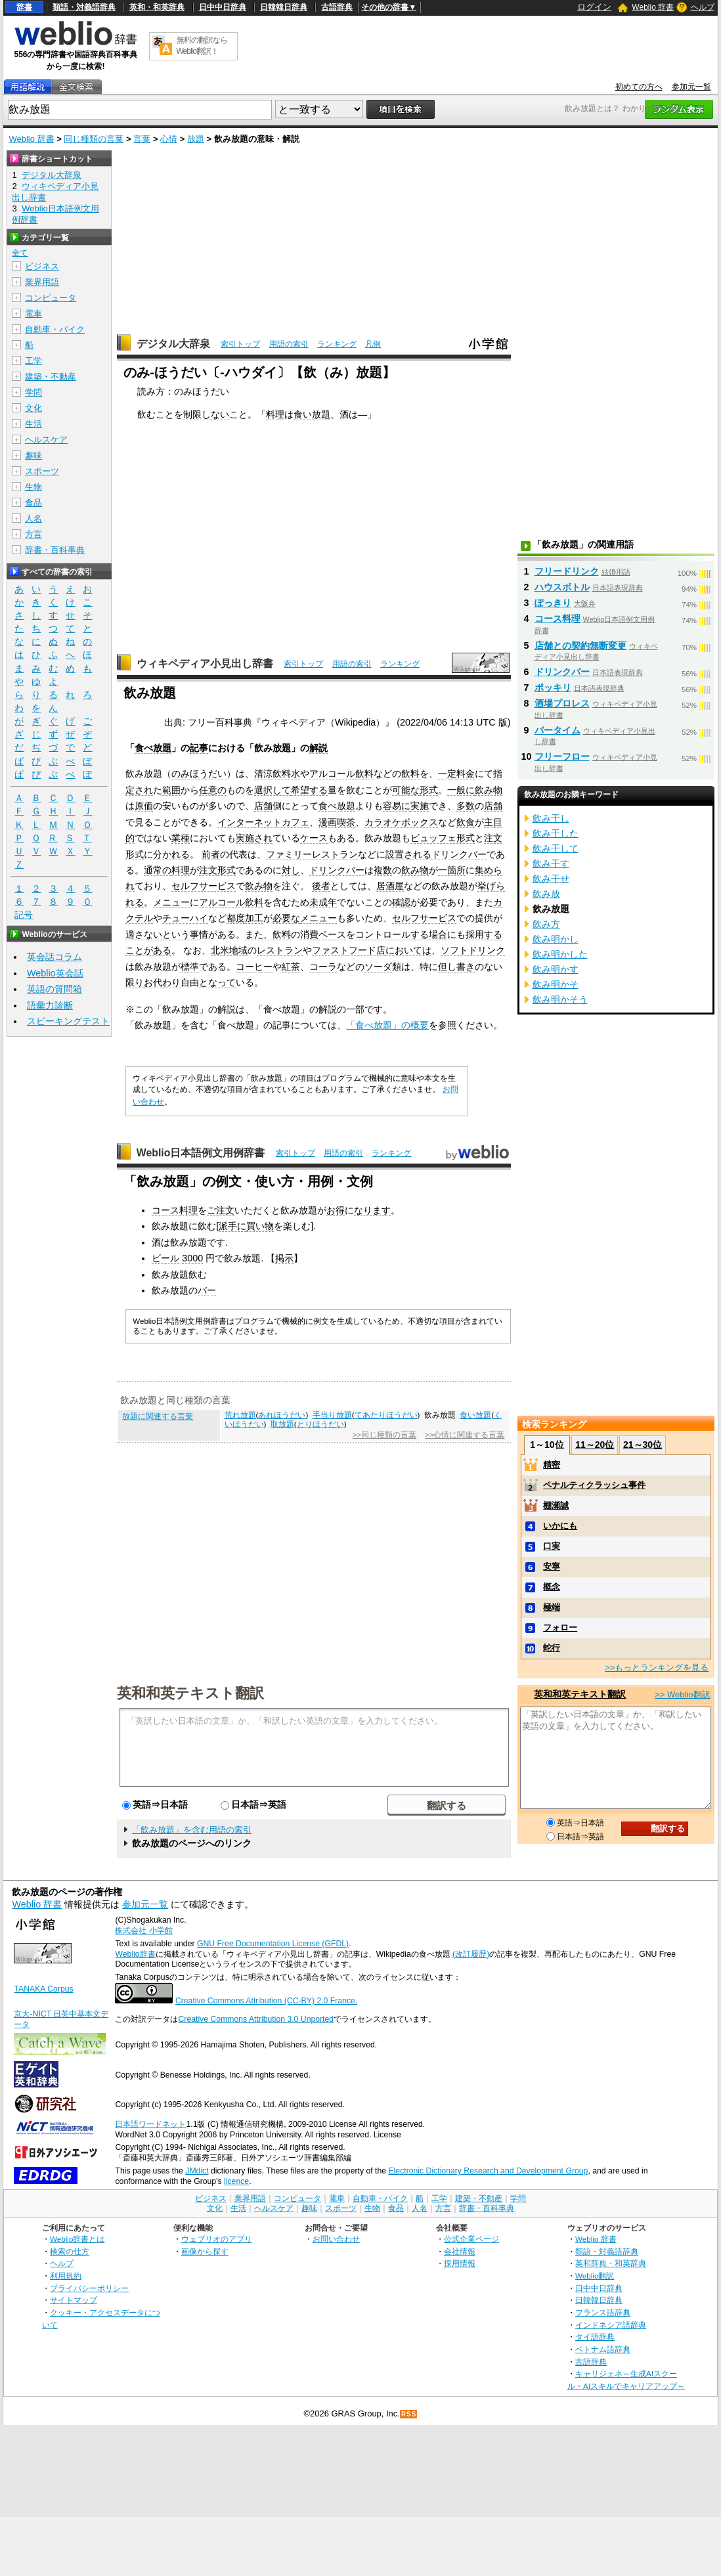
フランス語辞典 (602, 2312)
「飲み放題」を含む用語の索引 (191, 1830)
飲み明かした (560, 954)
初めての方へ (639, 86)
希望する (309, 790)
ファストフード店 (348, 950)
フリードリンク (567, 571)
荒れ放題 (240, 1415)
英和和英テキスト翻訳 (190, 1692)
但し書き (456, 966)
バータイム (557, 730)
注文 (493, 838)
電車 (33, 313)
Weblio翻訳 (594, 2275)
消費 (309, 934)
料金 (465, 773)
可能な (406, 790)
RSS (409, 2414)
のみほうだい (199, 773)
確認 (401, 902)
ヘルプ (702, 7)
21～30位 (642, 1444)
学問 (33, 392)
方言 (33, 534)
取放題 (282, 1424)
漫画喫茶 (336, 822)
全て (20, 253)
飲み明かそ (556, 984)
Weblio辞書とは (77, 2239)
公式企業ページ (471, 2239)
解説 (318, 748)
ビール (165, 1258)
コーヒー (254, 966)
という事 (180, 934)
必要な (286, 918)
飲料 (410, 773)
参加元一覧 (691, 86)
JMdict (196, 2170)
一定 (447, 773)
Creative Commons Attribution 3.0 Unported (256, 2019)
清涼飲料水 (277, 773)
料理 (275, 414)
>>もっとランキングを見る (657, 1667)
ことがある (148, 950)
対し (291, 870)
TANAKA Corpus (43, 1989)
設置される (408, 854)
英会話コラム (54, 956)
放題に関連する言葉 (157, 1416)
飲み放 (546, 893)
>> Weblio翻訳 (682, 1694)
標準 (190, 966)
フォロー (560, 1627)
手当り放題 (332, 1415)
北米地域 (229, 950)
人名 (33, 518)
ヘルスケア (46, 440)
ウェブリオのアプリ (216, 2239)
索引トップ (240, 344)
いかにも (560, 1526)
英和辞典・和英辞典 (610, 2263)
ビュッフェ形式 (442, 838)
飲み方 (546, 924)
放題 (195, 139)
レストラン (280, 950)
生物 (33, 487)
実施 (419, 805)
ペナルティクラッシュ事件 (594, 1485)
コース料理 (175, 1210)
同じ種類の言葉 (93, 139)
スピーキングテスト (68, 1021)
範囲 (171, 790)
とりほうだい (320, 1424)
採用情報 (459, 2263)
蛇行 (551, 1648)
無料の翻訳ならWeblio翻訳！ (202, 45)
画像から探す (205, 2251)
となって (217, 982)
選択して (272, 790)
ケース (314, 838)
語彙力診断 (50, 1005)
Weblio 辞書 (653, 7)
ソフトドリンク (473, 950)
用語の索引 (289, 344)
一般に (461, 790)
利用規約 (65, 2275)
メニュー (171, 902)
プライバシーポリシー (89, 2288)
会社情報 (459, 2251)
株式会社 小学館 (143, 1930)
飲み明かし (556, 939)
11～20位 (594, 1444)
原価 (144, 805)
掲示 (284, 1258)
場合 (438, 934)
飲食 (465, 822)
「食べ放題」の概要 (387, 1025)
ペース (332, 934)
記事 (199, 748)
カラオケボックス (401, 822)
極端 (551, 1607)
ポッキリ (553, 687)
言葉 (141, 139)
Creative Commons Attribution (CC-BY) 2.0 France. (266, 2000)
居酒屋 (390, 886)
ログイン (594, 7)
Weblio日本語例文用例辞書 (201, 1152)
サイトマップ (73, 2300)
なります (372, 1210)
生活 (33, 424)
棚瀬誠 (556, 1505)
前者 (211, 854)
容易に (396, 805)
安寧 (551, 1566)
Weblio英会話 (55, 973)
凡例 (373, 344)
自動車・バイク (55, 329)
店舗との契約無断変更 (580, 645)
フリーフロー (562, 756)
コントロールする (392, 934)
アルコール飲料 (341, 773)
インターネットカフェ (263, 822)
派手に (232, 1226)
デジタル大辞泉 (173, 343)
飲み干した (556, 833)
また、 (259, 934)
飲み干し (551, 818)
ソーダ (378, 966)
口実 (551, 1546)
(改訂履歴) (470, 1954)
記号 (23, 915)
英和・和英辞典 (157, 7)
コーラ (323, 966)
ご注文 (220, 1210)
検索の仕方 (69, 2251)
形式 (429, 790)
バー (207, 1290)
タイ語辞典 (595, 2336)
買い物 (260, 1226)
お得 (335, 1210)
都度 (236, 918)
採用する (484, 934)
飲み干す (551, 863)
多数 (465, 805)
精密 (551, 1465)
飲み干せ (551, 878)
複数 (383, 870)
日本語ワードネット (150, 2124)
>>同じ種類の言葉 (384, 1435)
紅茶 (291, 966)
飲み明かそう (560, 999)
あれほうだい (281, 1415)
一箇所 (452, 870)
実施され (254, 838)
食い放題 (312, 414)
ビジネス (42, 266)
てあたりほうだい (386, 1415)
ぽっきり (553, 603)
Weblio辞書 (135, 1954)
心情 (168, 139)
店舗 (263, 805)
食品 (33, 503)
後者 (321, 886)
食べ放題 (153, 748)
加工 (254, 918)
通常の (157, 870)
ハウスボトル (562, 587)
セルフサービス (203, 886)
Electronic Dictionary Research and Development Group (488, 2170)
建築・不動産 (50, 377)
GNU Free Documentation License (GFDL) (273, 1943)
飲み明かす (556, 969)
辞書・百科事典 (55, 550)
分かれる (171, 854)
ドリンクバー (459, 854)
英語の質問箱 (54, 989)
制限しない (206, 414)
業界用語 (42, 282)
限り (134, 982)
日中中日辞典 (222, 7)
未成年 (323, 902)
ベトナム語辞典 (602, 2349)
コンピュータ (50, 298)
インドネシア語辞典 (610, 2325)
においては (408, 950)
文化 (33, 408)
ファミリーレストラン (312, 854)
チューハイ (185, 918)
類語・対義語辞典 (84, 7)
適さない (143, 934)
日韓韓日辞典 (283, 7)
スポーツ (42, 471)
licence (236, 2181)
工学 (33, 361)
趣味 (33, 455)
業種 (180, 838)
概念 (551, 1587)
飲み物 (488, 790)
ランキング (337, 344)
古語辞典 (337, 7)
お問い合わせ (336, 2239)
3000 (192, 1258)
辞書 (24, 7)
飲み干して (556, 848)
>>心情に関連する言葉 (464, 1435)
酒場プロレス (562, 703)
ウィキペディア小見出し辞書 (205, 663)
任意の (213, 790)
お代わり (162, 982)
